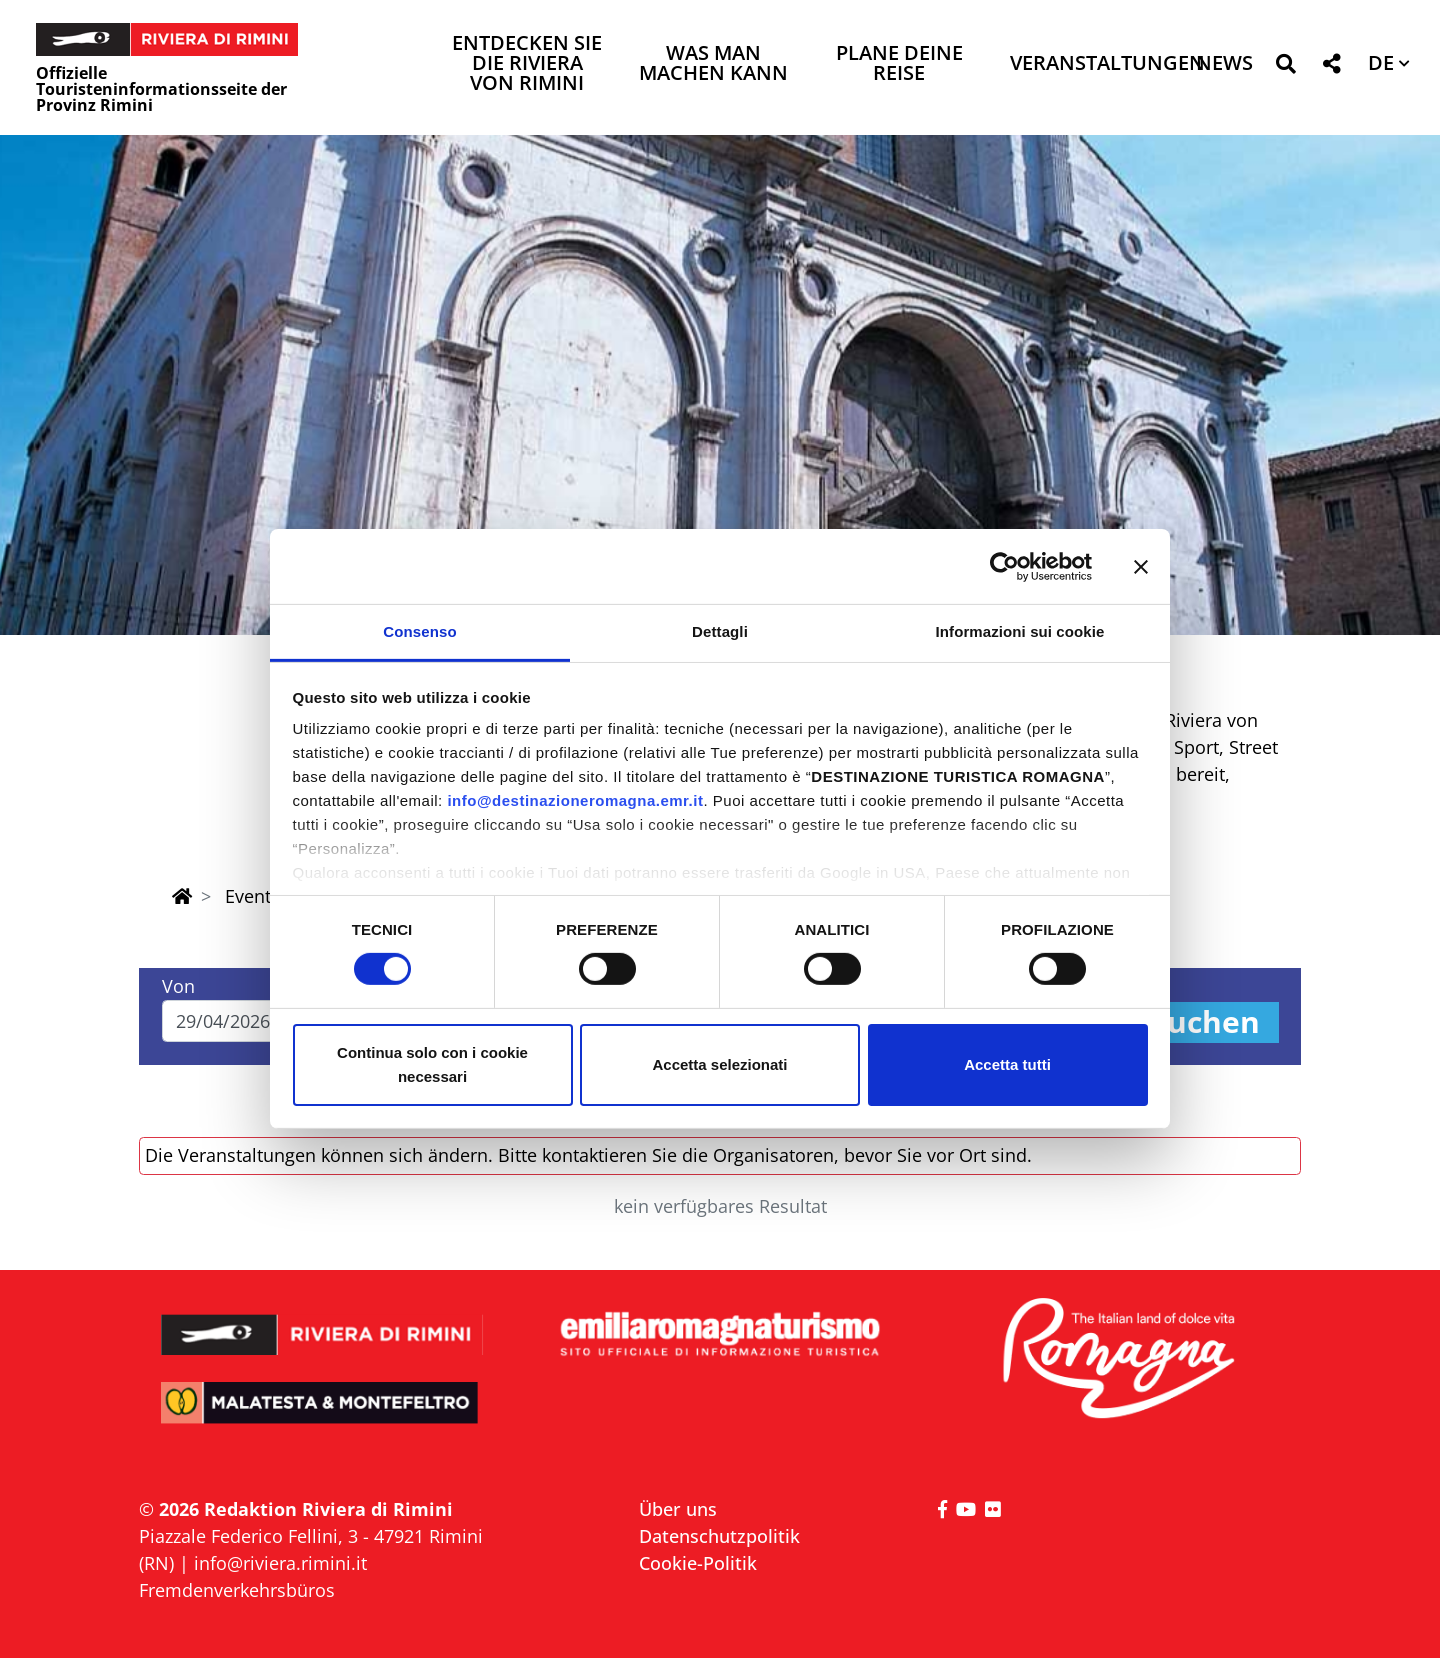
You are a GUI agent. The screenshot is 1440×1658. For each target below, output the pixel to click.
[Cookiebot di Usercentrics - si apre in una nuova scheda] (1004, 566)
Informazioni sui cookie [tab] (1020, 631)
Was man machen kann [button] (713, 64)
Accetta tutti (1007, 1064)
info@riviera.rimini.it (280, 1563)
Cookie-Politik (698, 1563)
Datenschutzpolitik (719, 1536)
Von (178, 986)
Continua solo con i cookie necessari (432, 1064)
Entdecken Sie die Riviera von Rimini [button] (527, 64)
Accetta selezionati (719, 1064)
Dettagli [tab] (720, 631)
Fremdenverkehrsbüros (237, 1590)
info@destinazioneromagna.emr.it (575, 800)
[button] (1285, 67)
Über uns (678, 1509)
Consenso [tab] (419, 631)
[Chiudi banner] (1141, 566)
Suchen (1205, 1022)
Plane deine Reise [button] (899, 64)
